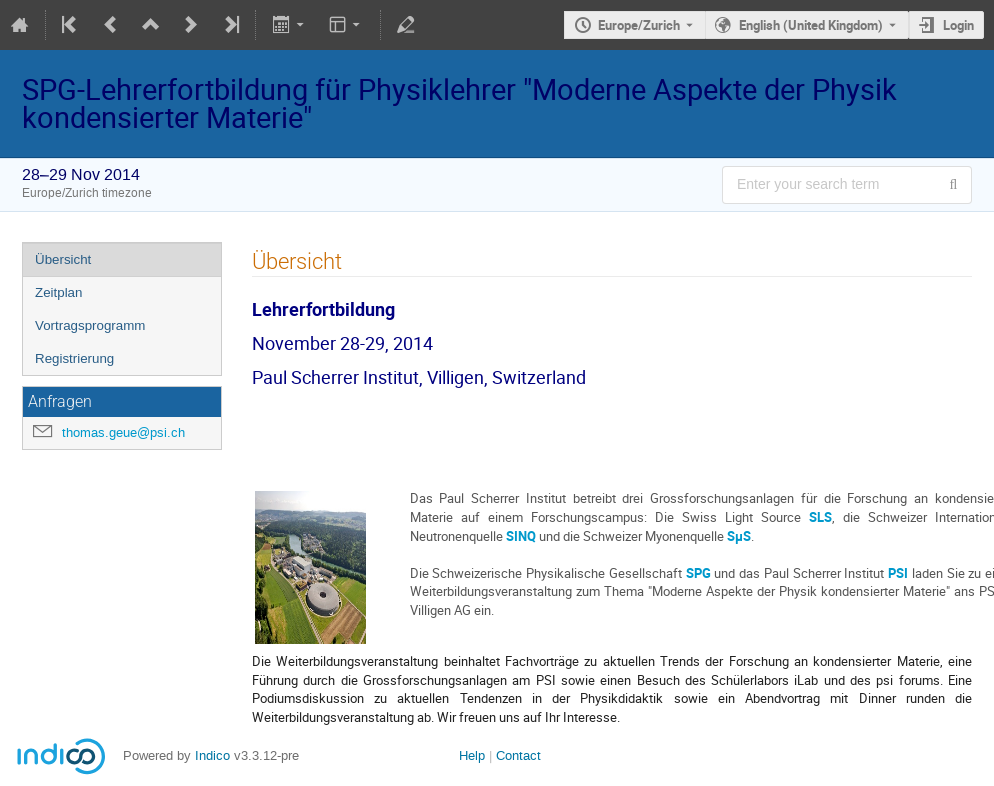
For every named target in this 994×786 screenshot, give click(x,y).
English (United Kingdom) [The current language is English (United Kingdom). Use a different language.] (811, 25)
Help (472, 755)
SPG (698, 573)
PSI (898, 573)
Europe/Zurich (639, 25)
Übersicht (63, 259)
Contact (518, 755)
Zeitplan (58, 292)
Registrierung (74, 358)
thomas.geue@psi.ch (123, 432)
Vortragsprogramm (90, 325)
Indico (212, 755)
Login (958, 25)
